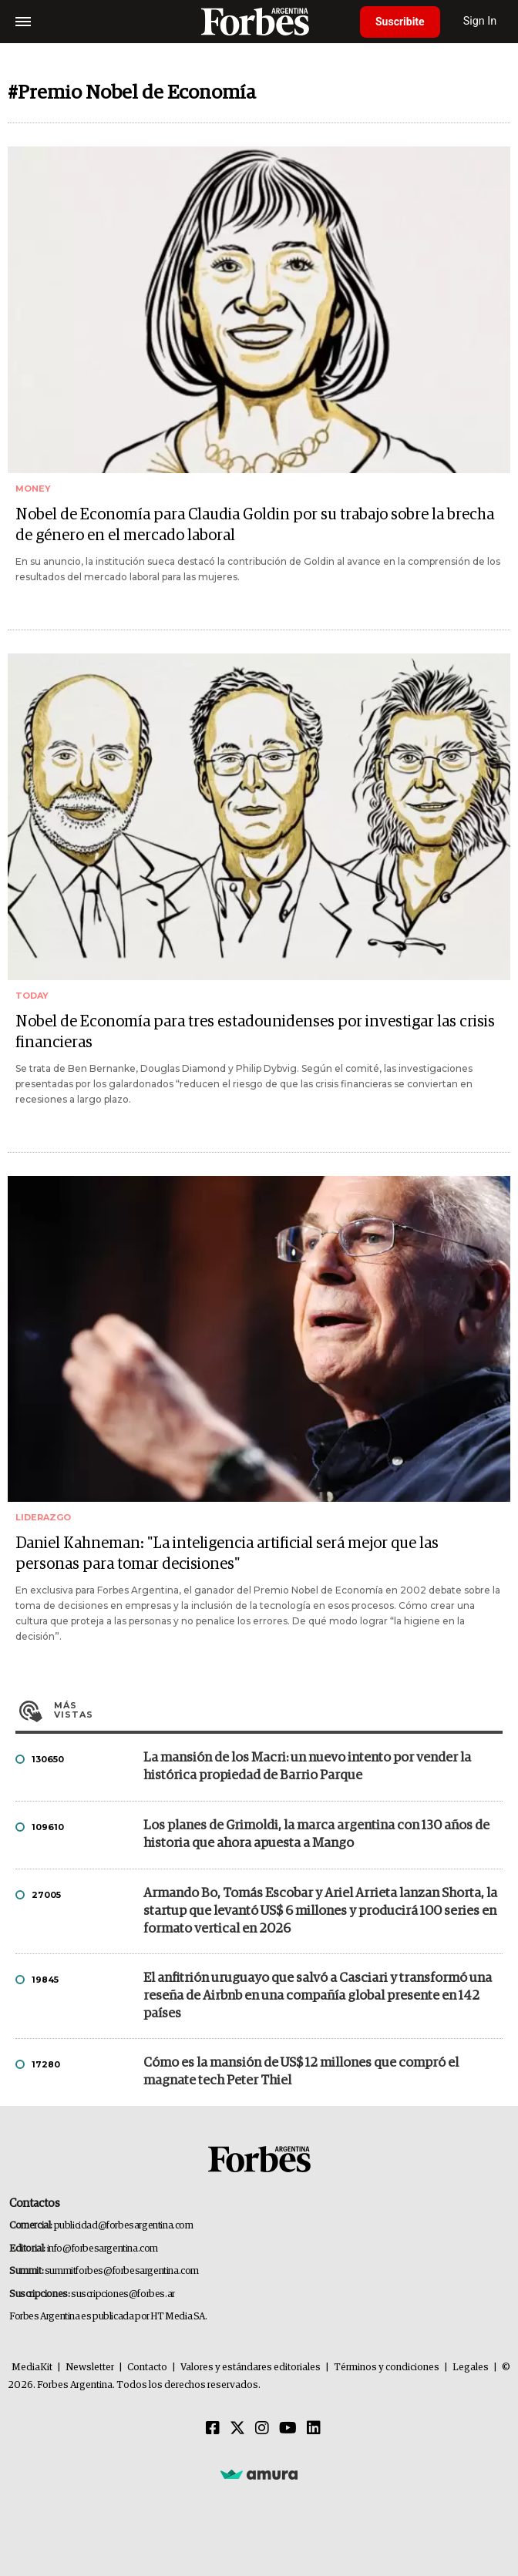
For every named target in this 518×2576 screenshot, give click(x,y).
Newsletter (90, 2368)
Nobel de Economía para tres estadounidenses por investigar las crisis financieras (255, 1032)
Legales (470, 2368)
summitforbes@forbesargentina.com (122, 2271)
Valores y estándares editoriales (250, 2368)
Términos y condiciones (386, 2368)
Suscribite (400, 21)
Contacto (147, 2368)
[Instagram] (262, 2428)
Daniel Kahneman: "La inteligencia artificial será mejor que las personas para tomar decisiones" (227, 1554)
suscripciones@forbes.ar (123, 2294)
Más (278, 1710)
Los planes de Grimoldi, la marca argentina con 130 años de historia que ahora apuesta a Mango (316, 1834)
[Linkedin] (314, 2428)
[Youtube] (288, 2428)
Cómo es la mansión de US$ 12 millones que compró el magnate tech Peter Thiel (301, 2072)
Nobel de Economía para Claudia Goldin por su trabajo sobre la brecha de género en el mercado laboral (254, 525)
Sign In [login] (480, 21)
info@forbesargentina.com (102, 2249)
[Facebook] (213, 2428)
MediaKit (32, 2368)
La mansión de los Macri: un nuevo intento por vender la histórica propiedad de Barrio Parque (307, 1766)
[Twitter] (237, 2428)
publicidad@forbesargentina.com (123, 2226)
